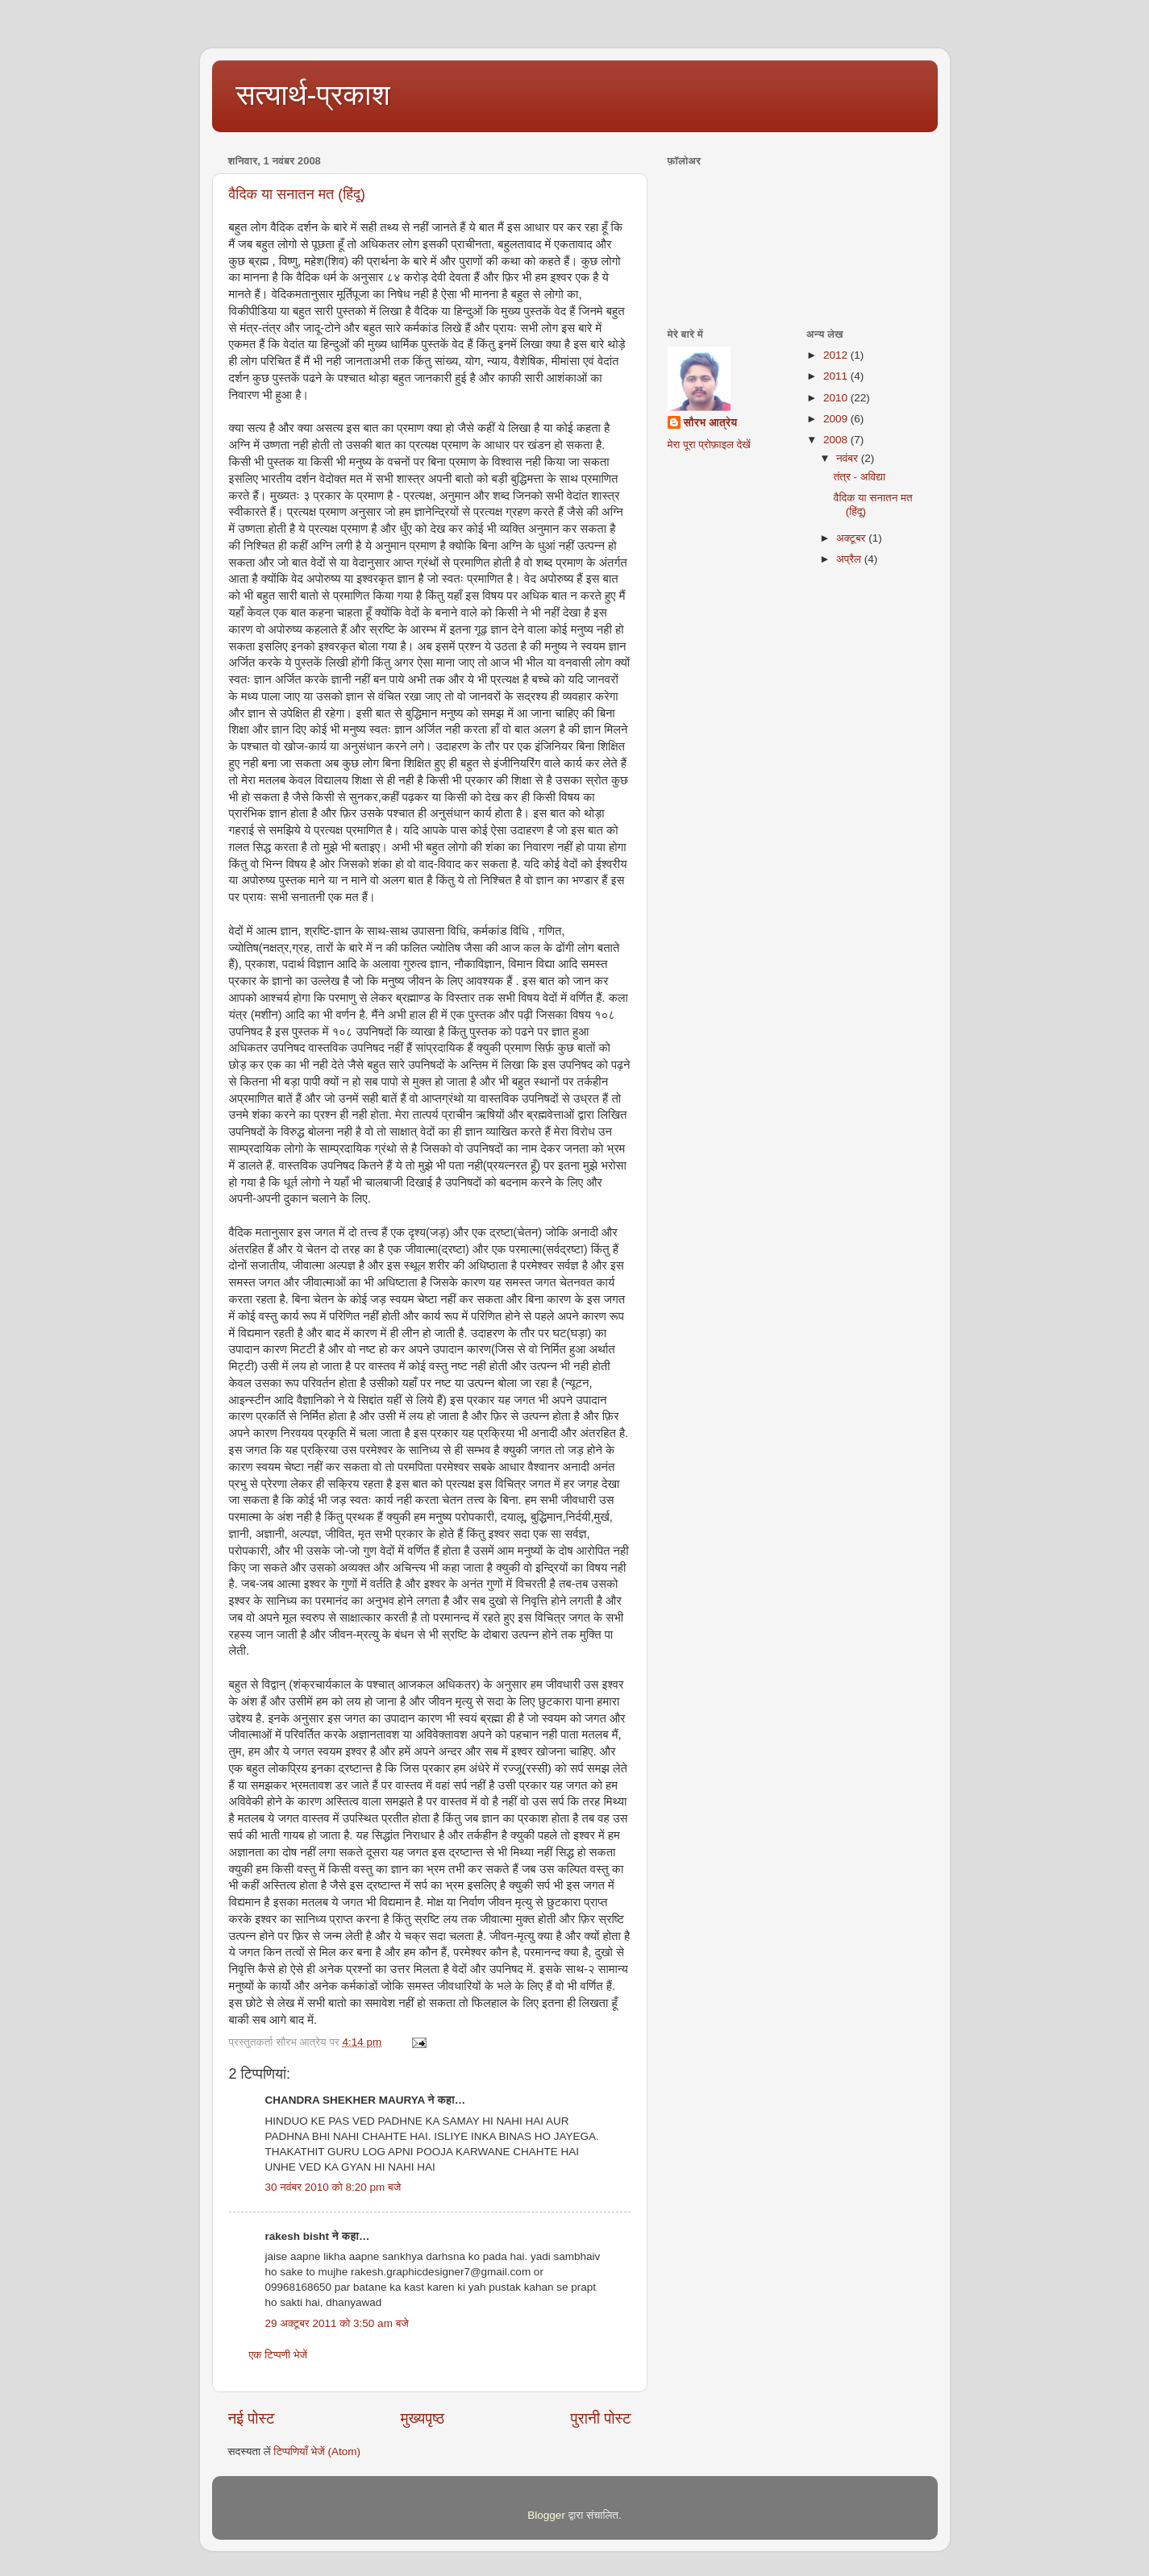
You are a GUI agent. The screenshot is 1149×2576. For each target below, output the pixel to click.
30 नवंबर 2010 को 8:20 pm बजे (333, 2187)
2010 (837, 398)
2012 (837, 355)
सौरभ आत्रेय (711, 423)
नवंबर (848, 458)
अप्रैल (850, 559)
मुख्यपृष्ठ (422, 2418)
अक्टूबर (852, 538)
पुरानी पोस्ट (601, 2418)
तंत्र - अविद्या (859, 477)
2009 (837, 419)
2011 (837, 376)
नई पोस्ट (251, 2418)
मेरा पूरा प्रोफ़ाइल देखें (709, 444)
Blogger (546, 2515)
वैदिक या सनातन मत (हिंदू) (297, 194)
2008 (837, 440)
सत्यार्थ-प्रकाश (313, 94)
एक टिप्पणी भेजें (278, 2355)
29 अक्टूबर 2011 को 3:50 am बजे (337, 2323)
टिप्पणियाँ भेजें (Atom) (316, 2451)
